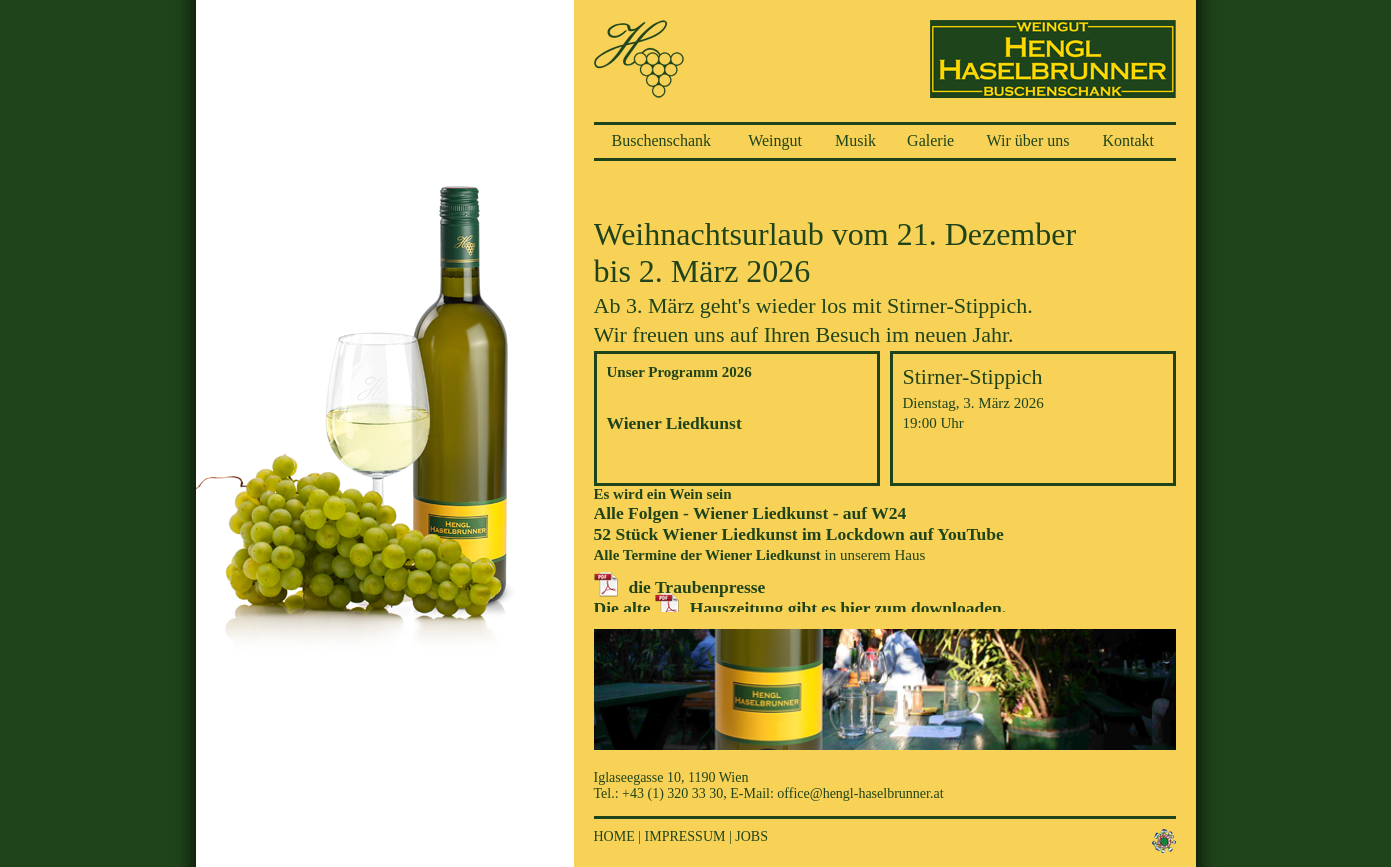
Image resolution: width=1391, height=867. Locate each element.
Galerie (930, 140)
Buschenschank (662, 140)
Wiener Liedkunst (674, 423)
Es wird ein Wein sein (663, 494)
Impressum (685, 836)
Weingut (775, 140)
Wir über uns (1028, 140)
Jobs (751, 836)
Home (614, 836)
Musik (855, 140)
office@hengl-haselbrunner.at (860, 793)
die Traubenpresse (697, 587)
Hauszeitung (737, 608)
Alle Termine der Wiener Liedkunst (707, 555)
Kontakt (1129, 140)
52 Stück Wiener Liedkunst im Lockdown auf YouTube (799, 534)
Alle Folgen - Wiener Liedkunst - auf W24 (750, 513)
